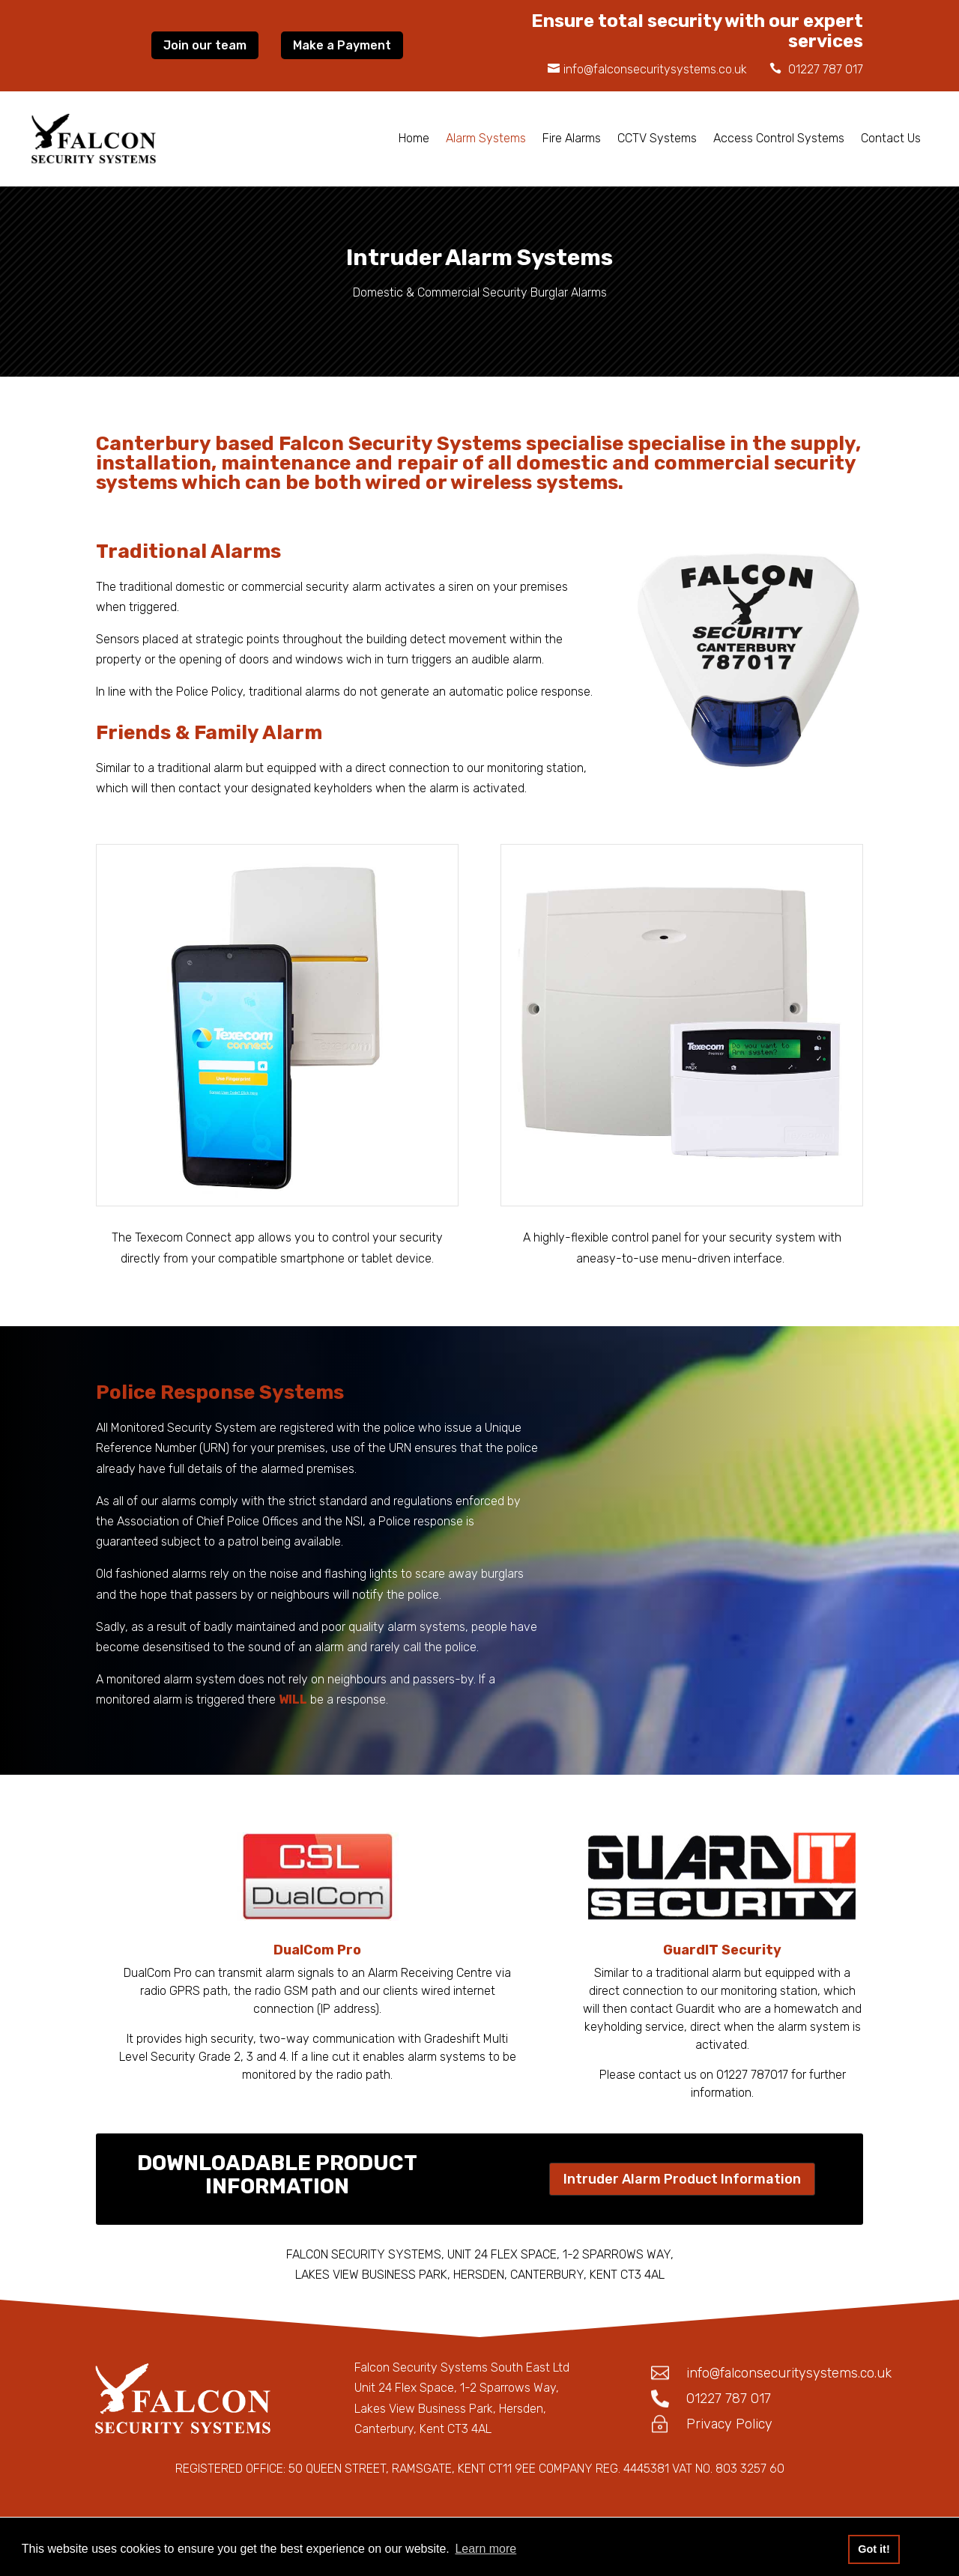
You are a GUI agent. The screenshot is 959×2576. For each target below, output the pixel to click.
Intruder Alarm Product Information (682, 2179)
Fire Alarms (571, 138)
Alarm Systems (486, 138)
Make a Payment (342, 45)
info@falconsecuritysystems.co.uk (655, 69)
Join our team (204, 45)
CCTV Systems (657, 138)
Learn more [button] (485, 2548)
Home (414, 138)
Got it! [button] (873, 2549)
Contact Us (891, 138)
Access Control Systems (778, 138)
